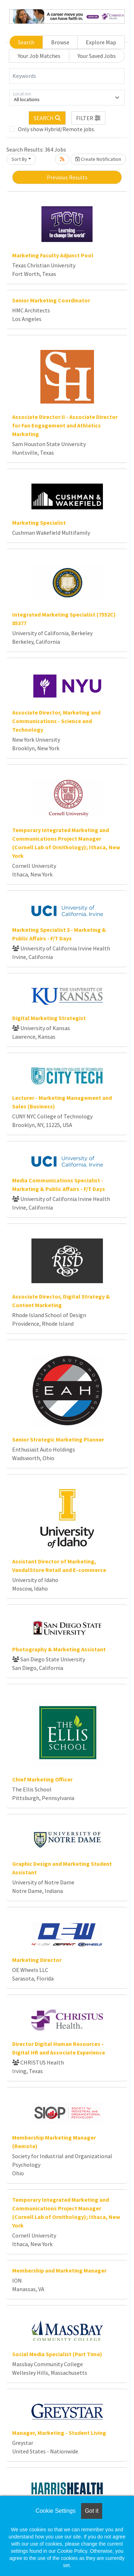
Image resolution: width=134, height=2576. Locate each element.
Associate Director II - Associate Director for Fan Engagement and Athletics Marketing (65, 425)
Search (26, 42)
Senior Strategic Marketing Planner (58, 1439)
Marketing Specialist (39, 522)
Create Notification (98, 159)
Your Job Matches (39, 55)
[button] (88, 118)
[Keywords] (67, 76)
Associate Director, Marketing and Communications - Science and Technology (56, 721)
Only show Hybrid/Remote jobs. (56, 129)
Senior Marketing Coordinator (51, 300)
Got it (91, 2511)
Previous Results (67, 177)
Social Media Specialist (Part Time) (57, 2354)
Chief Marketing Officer (42, 1779)
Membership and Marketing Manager (59, 2270)
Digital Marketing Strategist (49, 1018)
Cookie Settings (55, 2511)
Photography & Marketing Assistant (59, 1649)
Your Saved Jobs (97, 55)
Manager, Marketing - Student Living (59, 2432)
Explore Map (101, 42)
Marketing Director (36, 1959)
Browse (60, 42)
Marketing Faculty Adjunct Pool (52, 255)
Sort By (19, 159)
